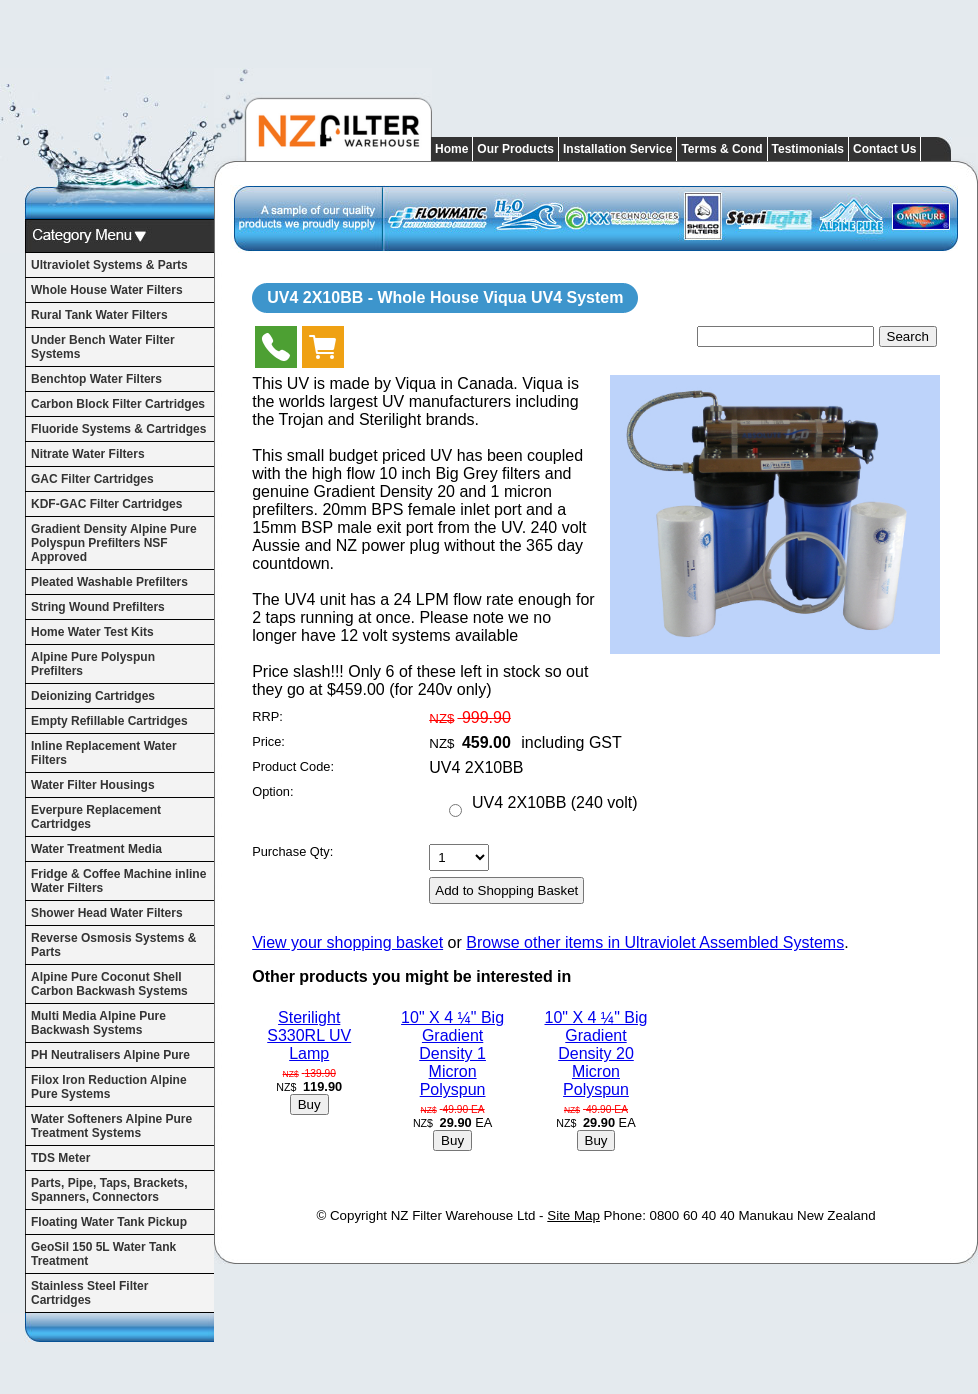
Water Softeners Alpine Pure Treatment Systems (111, 1126)
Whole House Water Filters (107, 290)
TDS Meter (60, 1158)
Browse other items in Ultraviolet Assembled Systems (655, 942)
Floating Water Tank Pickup (109, 1222)
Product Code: (293, 766)
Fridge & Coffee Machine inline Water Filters (118, 881)
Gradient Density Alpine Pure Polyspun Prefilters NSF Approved (114, 543)
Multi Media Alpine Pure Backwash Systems (98, 1023)
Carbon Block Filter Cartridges (118, 404)
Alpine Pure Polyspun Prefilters (93, 664)
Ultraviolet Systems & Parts (109, 265)
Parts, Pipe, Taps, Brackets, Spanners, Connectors (109, 1190)
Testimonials (808, 149)
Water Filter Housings (93, 785)
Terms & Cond (721, 149)
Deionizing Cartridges (93, 696)
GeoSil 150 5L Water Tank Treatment (103, 1254)
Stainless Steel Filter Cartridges (89, 1293)
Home (451, 149)
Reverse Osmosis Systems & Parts (113, 945)
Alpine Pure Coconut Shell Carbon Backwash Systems (109, 984)
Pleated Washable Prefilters (109, 582)
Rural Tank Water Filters (99, 315)
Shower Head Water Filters (107, 913)
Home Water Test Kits (92, 632)
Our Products (515, 149)
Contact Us (884, 149)
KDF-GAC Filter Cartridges (106, 504)
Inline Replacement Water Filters (104, 753)
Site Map (573, 1215)
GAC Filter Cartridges (92, 479)
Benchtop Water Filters (96, 379)
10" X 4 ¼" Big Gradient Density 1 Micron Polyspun (452, 1053)
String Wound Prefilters (98, 607)
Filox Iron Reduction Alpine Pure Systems (109, 1087)
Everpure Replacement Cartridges (96, 817)
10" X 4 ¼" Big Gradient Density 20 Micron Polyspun (595, 1053)
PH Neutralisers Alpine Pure (110, 1055)
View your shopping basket (347, 942)
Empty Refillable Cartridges (109, 721)
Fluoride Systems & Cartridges (118, 429)
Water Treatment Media (96, 849)
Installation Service (617, 149)
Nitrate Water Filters (88, 454)
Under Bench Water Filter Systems (103, 347)
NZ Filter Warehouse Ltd (463, 1215)
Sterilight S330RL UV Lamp (309, 1035)
